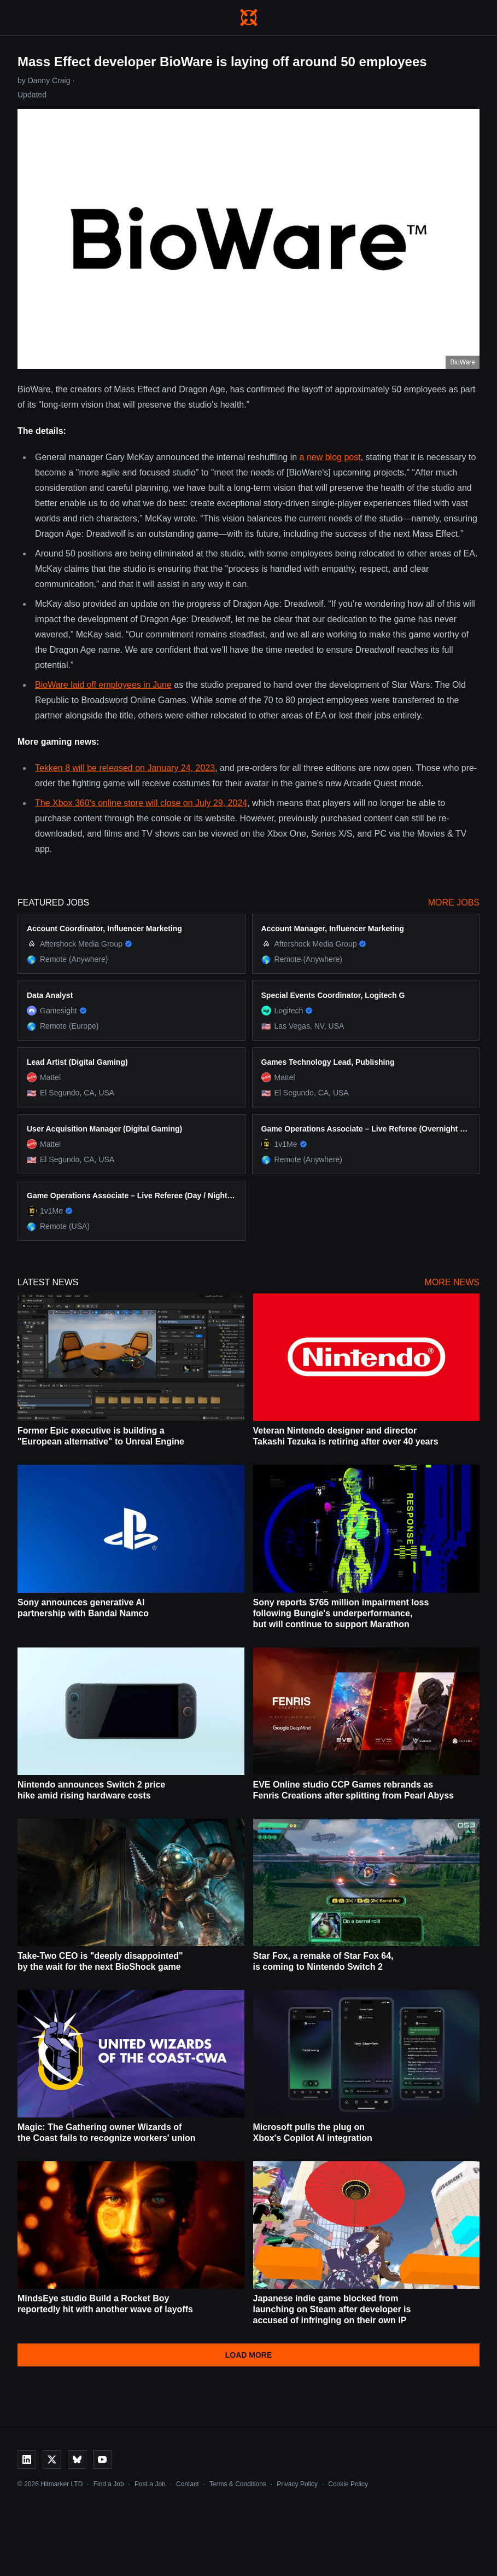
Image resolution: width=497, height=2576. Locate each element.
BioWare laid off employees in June (103, 684)
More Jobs (454, 902)
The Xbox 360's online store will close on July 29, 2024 (141, 803)
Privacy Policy (297, 2484)
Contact (187, 2484)
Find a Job (108, 2484)
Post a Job (150, 2484)
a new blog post (330, 457)
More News (452, 1282)
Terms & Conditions (237, 2484)
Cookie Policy (348, 2484)
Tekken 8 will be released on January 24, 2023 (125, 768)
